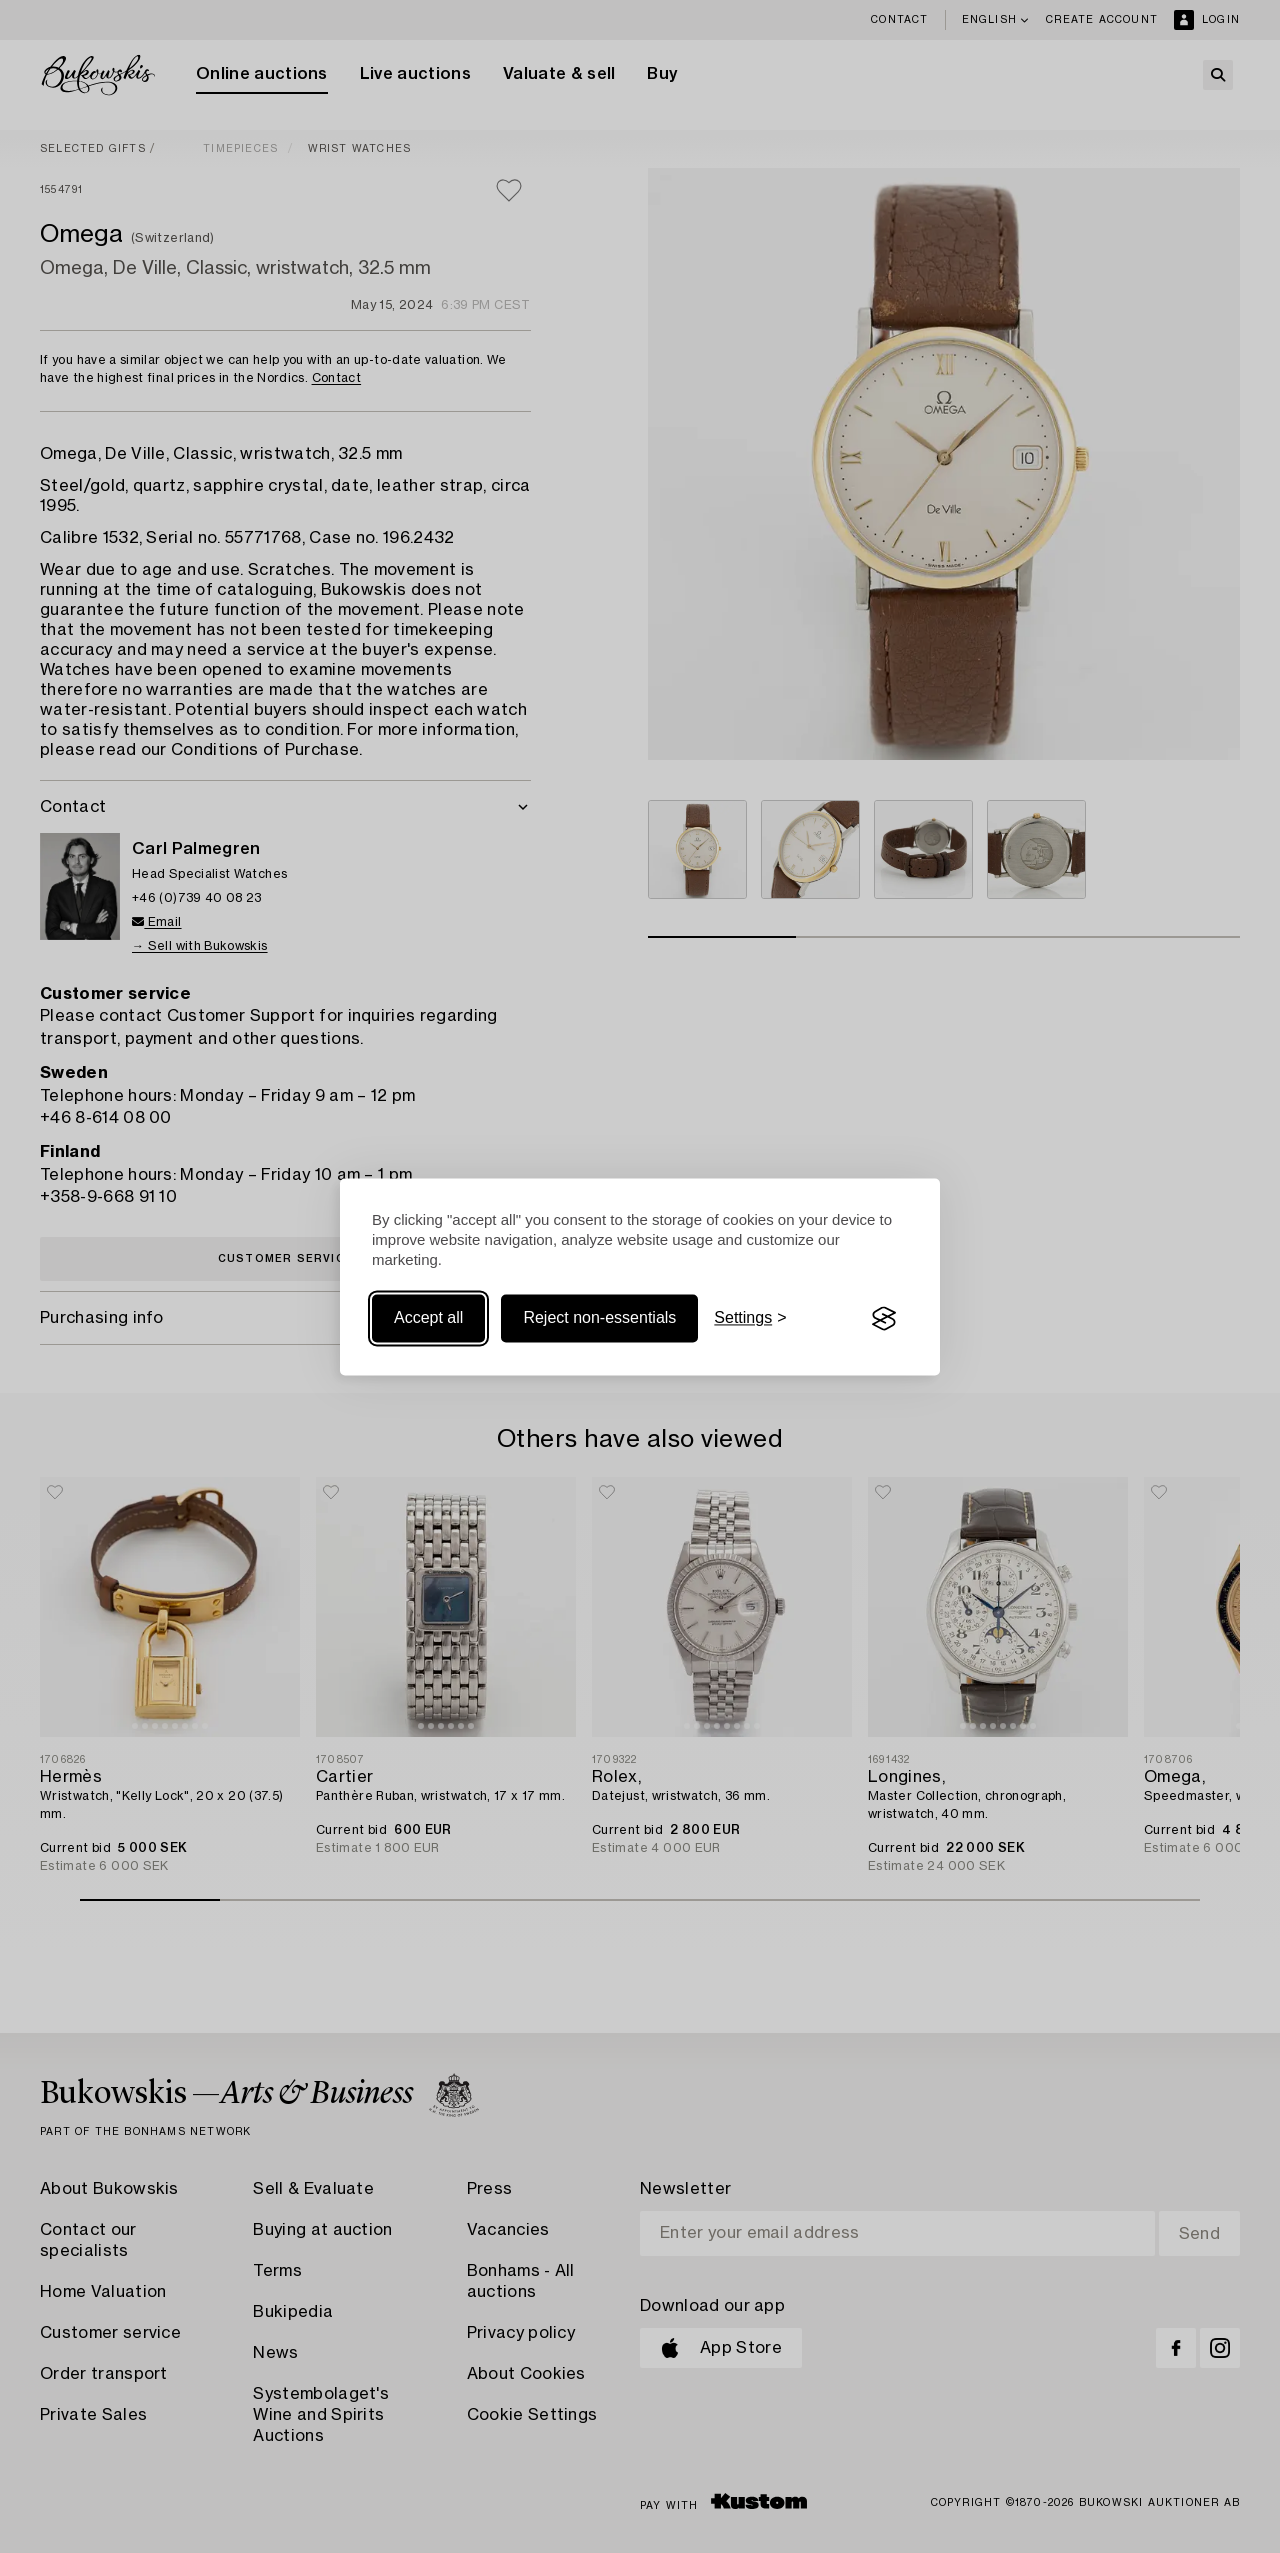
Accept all (428, 1318)
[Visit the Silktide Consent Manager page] (884, 1319)
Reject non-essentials (599, 1318)
